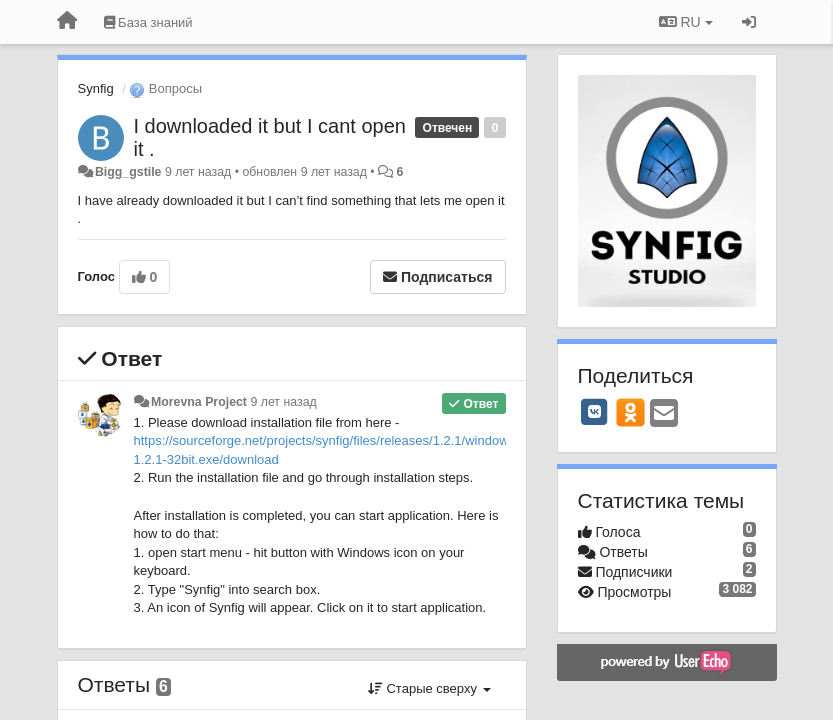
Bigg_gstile (128, 172)
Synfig (96, 88)
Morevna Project (199, 402)
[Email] (664, 414)
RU (686, 22)
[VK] (595, 412)
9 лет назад (283, 402)
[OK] (630, 412)
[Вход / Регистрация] (749, 22)
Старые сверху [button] (429, 688)
